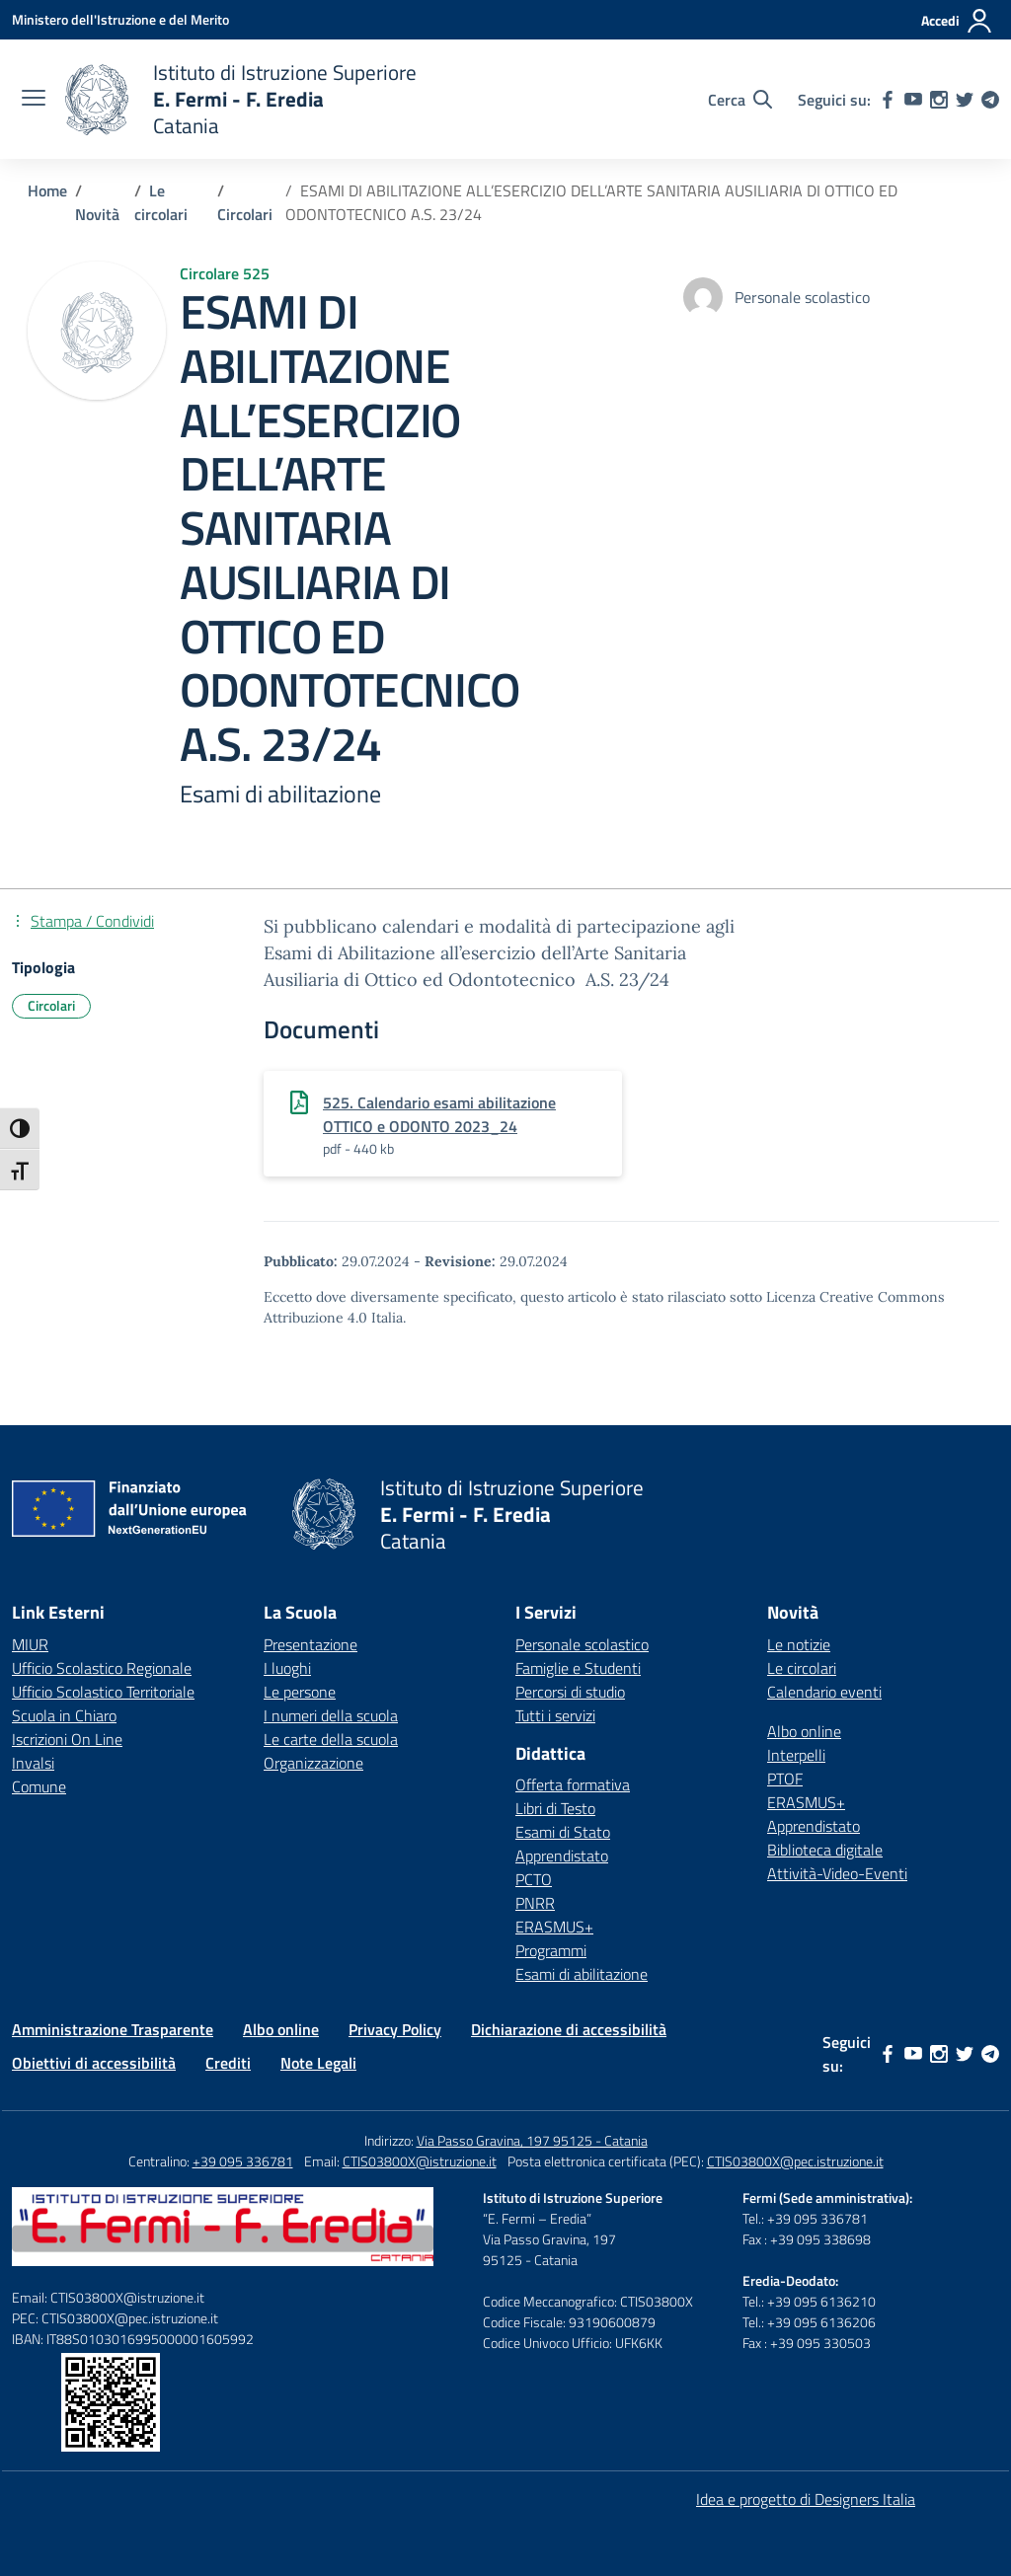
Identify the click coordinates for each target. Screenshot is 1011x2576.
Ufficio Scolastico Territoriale (103, 1692)
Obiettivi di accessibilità (94, 2063)
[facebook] (887, 100)
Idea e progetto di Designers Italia (805, 2499)
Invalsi (33, 1763)
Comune (39, 1786)
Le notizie (798, 1644)
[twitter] (964, 100)
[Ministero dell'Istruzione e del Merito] (120, 19)
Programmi (550, 1950)
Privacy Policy (395, 2029)
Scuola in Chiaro (64, 1715)
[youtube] (913, 100)
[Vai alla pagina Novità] (97, 214)
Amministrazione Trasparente (112, 2029)
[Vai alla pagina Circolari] (244, 214)
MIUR (30, 1644)
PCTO (533, 1879)
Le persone (300, 1692)
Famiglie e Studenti (578, 1668)
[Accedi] (957, 20)
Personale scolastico (582, 1644)
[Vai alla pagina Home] (47, 190)
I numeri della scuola (331, 1715)
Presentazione (310, 1644)
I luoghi (287, 1668)
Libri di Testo (555, 1808)
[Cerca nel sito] (740, 100)
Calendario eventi (824, 1692)
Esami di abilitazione (581, 1974)
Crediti (228, 2063)
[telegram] (990, 100)
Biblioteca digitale (825, 1849)
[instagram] (939, 100)
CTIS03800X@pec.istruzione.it (795, 2161)
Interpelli (796, 1755)
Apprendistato (561, 1855)
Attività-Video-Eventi (837, 1873)
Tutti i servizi (555, 1715)
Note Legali (318, 2063)
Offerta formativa (572, 1784)
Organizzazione (313, 1763)
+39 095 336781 (243, 2161)
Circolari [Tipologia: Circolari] (51, 1005)
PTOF (785, 1778)
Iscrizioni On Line (67, 1739)
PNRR (535, 1903)
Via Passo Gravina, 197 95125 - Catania (532, 2140)
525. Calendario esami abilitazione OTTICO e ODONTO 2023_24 (439, 1114)
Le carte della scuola (331, 1739)
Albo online (804, 1731)
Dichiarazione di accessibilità (568, 2029)
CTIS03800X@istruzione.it (420, 2161)
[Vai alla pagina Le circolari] (161, 202)
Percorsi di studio (570, 1692)
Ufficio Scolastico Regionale (102, 1668)
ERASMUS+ (554, 1926)
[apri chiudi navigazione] (33, 100)
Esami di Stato (562, 1832)
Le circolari (801, 1668)
